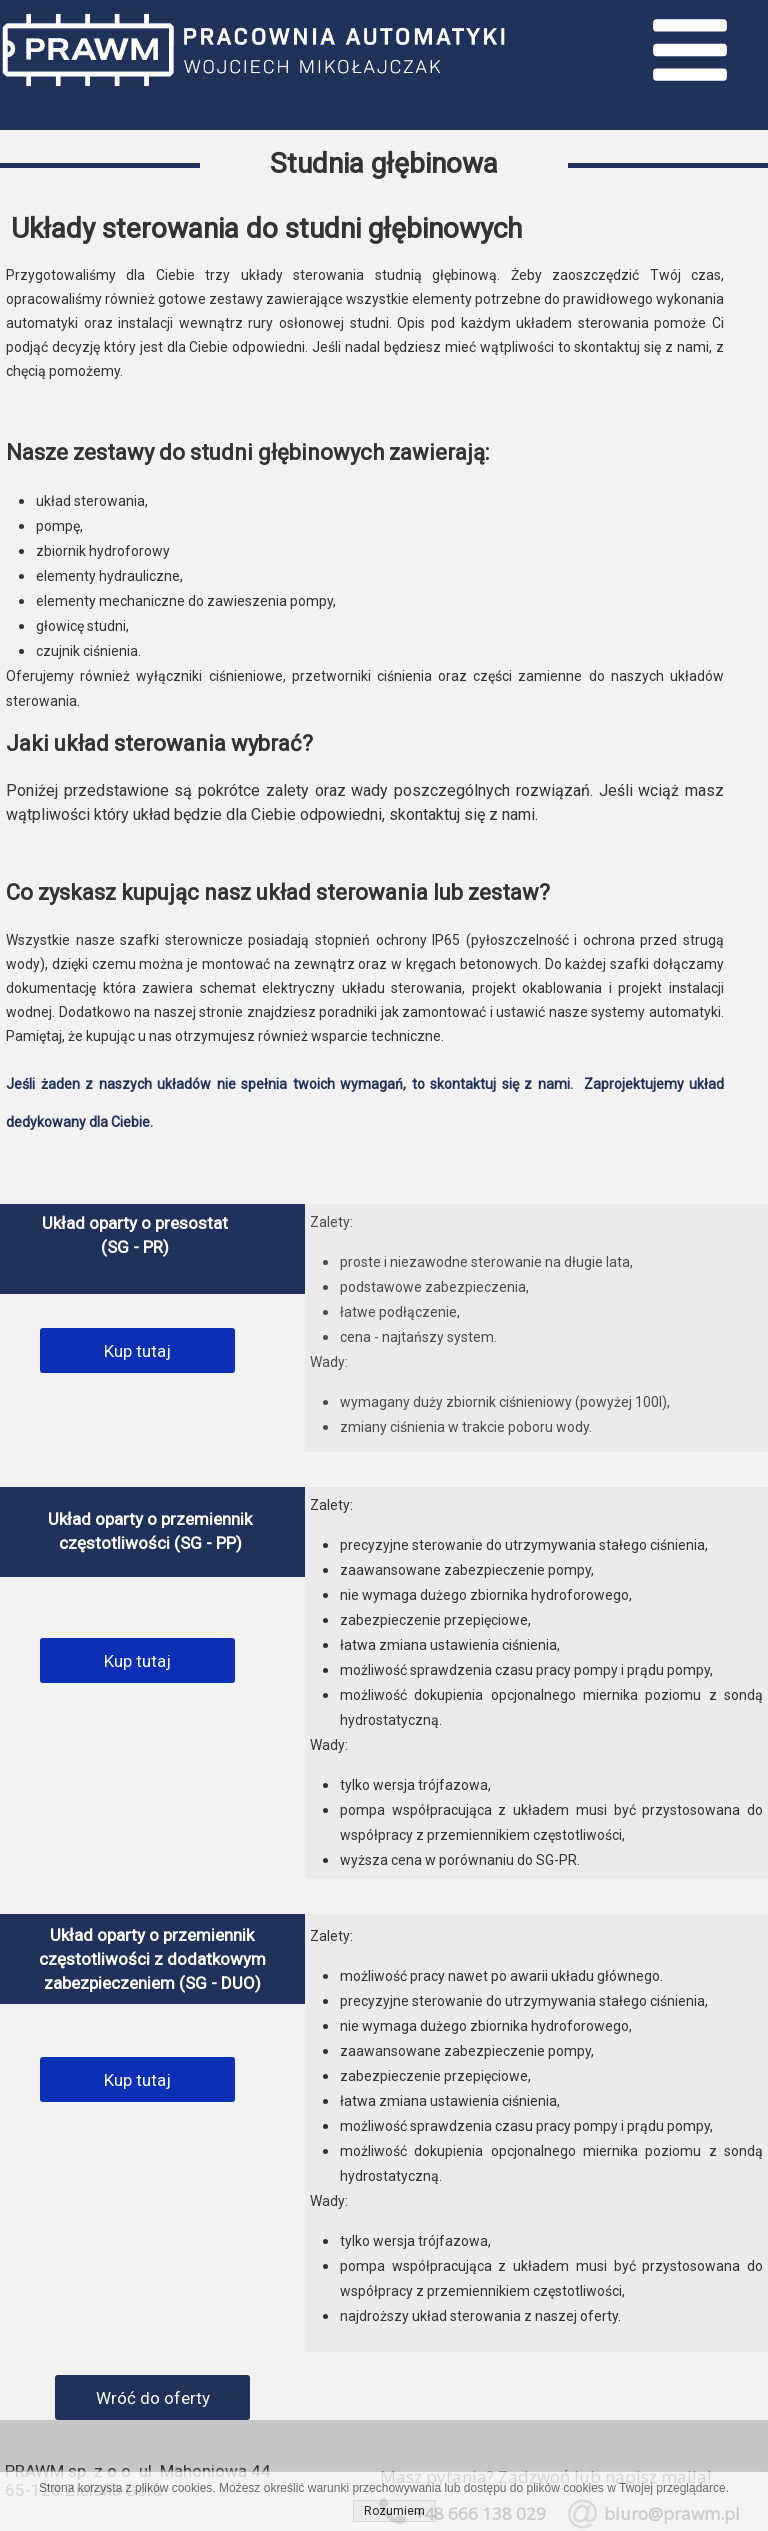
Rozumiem (394, 2511)
